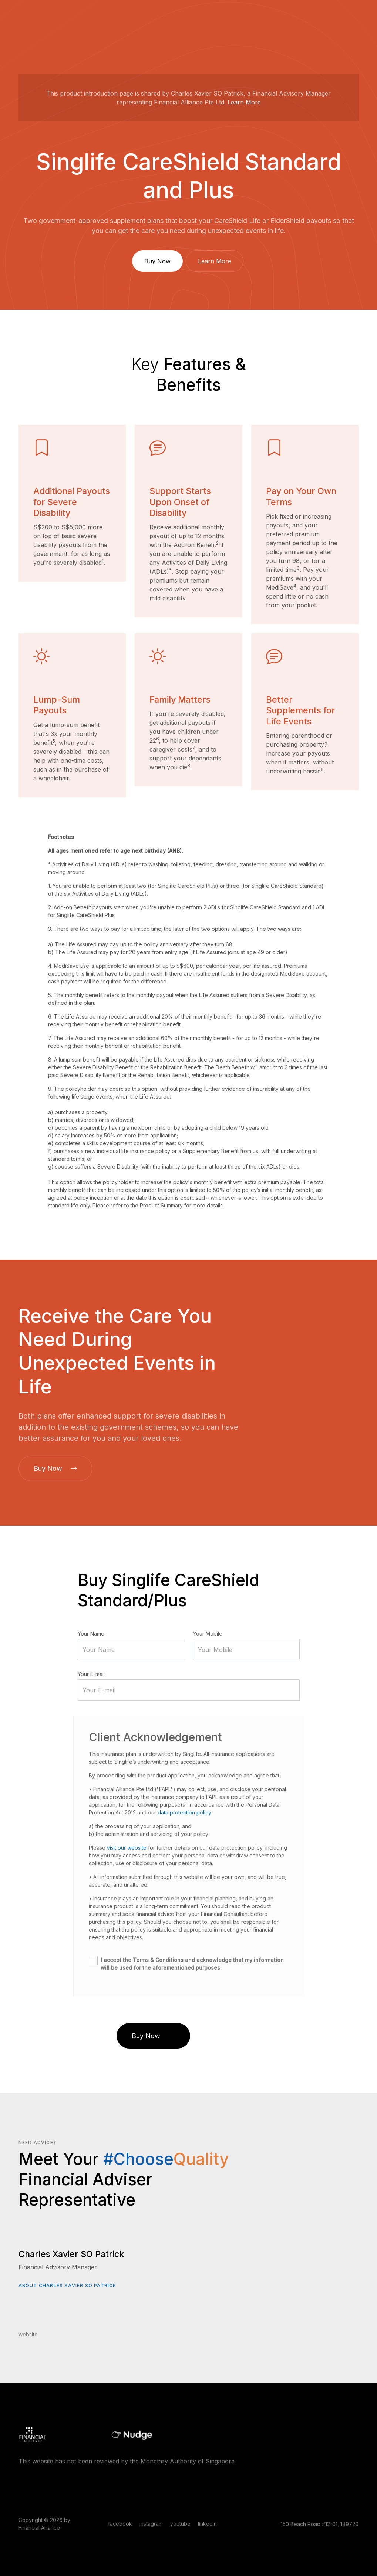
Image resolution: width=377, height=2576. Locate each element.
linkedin (207, 2523)
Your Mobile (207, 1633)
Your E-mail (91, 1674)
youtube (180, 2523)
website (28, 2334)
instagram (151, 2523)
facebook (120, 2523)
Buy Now (157, 261)
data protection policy (184, 1812)
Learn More (244, 102)
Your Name (91, 1633)
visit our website (127, 1847)
